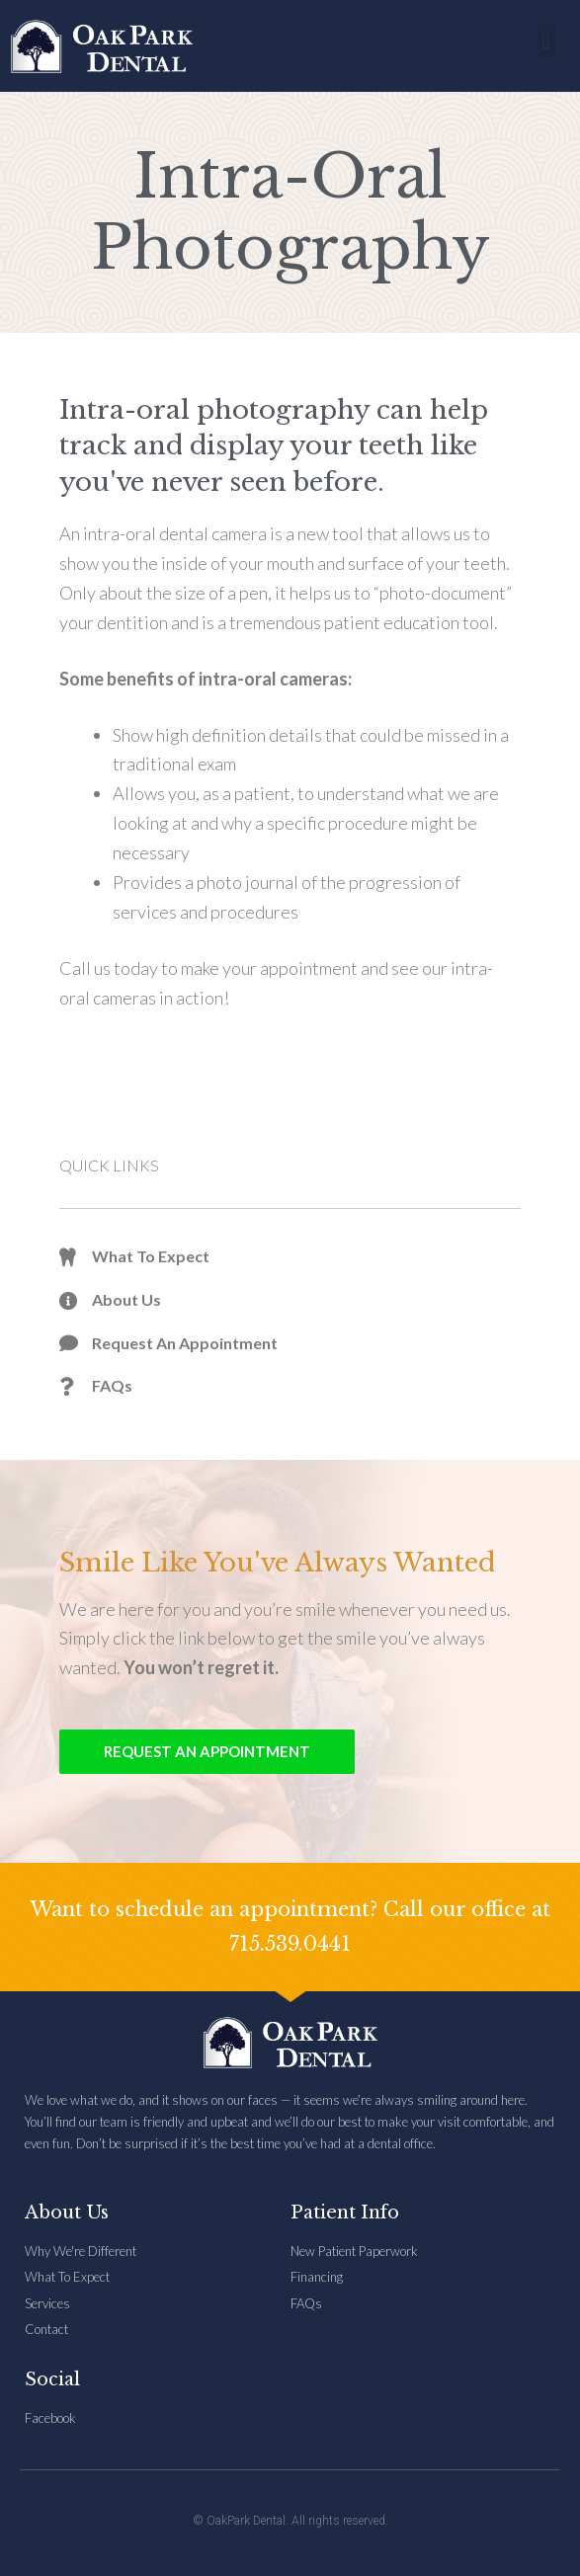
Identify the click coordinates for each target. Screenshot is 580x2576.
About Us (67, 2212)
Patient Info (344, 2212)
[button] (546, 41)
